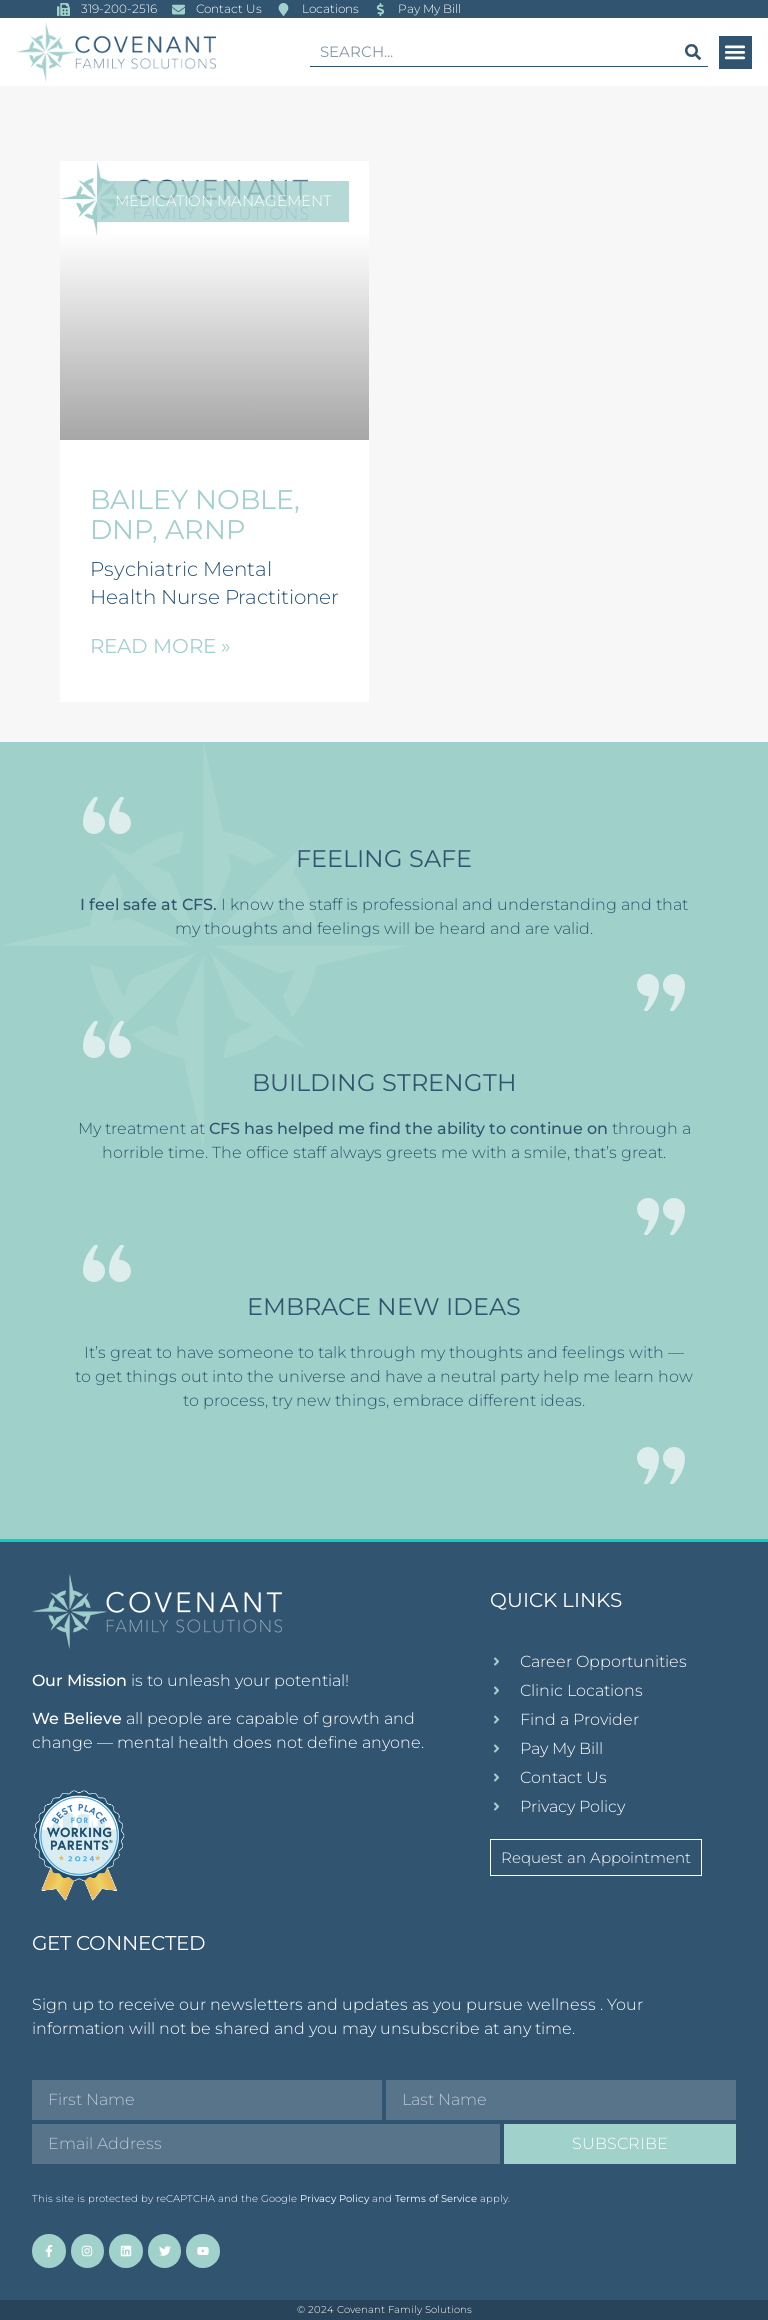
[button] (735, 52)
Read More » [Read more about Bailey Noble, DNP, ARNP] (160, 646)
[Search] (693, 51)
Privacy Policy (334, 2198)
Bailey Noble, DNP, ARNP (195, 514)
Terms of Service (436, 2198)
